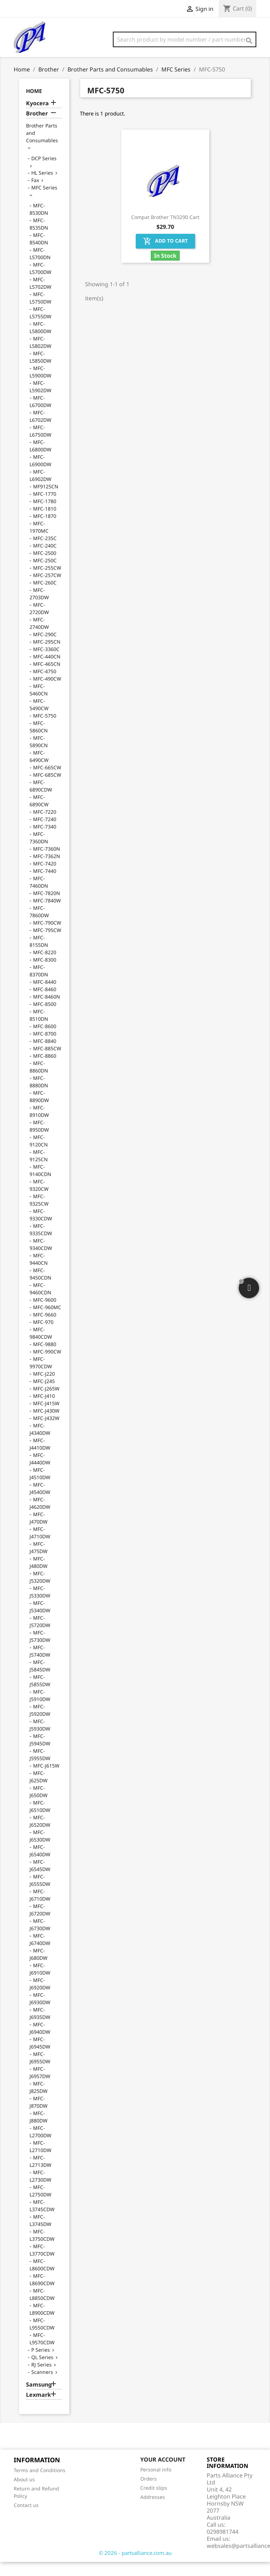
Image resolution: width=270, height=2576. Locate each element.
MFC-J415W (46, 1417)
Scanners (42, 2386)
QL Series (42, 2371)
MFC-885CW (47, 1062)
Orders (148, 2492)
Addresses (152, 2511)
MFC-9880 (44, 1358)
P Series (40, 2364)
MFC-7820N (46, 907)
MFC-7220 (44, 826)
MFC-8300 (44, 973)
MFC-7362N (46, 870)
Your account (162, 2473)
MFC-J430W (46, 1424)
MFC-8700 (44, 1047)
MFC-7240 (44, 833)
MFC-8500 (44, 1018)
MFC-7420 (44, 877)
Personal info (155, 2483)
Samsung (39, 2398)
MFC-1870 (44, 530)
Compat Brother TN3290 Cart (165, 231)
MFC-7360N (46, 862)
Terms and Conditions (39, 2484)
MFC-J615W (46, 1779)
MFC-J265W (46, 1402)
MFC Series (44, 201)
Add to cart (165, 255)
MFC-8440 (44, 996)
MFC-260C (45, 596)
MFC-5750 (44, 729)
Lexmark (38, 2409)
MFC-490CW (47, 692)
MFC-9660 (44, 1328)
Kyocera (37, 117)
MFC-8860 (44, 1070)
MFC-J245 (44, 1395)
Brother (37, 127)
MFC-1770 (44, 508)
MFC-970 (43, 1336)
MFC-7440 (44, 885)
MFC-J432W (46, 1432)
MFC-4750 (44, 685)
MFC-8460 (44, 1003)
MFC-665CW (47, 781)
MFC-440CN (46, 670)
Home (34, 104)
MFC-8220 (44, 966)
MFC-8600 (44, 1040)
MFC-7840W (47, 914)
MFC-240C (45, 559)
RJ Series (41, 2378)
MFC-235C (45, 552)
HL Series (42, 186)
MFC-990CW (47, 1365)
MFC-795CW (47, 944)
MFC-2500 (44, 567)
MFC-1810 (44, 522)
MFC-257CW (47, 589)
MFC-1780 (44, 515)
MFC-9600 (44, 1314)
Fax (35, 194)
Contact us (26, 2519)
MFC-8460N (46, 1010)
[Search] (184, 39)
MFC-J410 (44, 1410)
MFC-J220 (44, 1387)
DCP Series (44, 172)
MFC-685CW (47, 789)
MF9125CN (45, 500)
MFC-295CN (46, 655)
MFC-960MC (47, 1321)
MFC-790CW (47, 936)
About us (24, 2493)
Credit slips (153, 2502)
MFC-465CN (46, 678)
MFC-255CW (47, 582)
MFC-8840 (44, 1055)
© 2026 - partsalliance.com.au (135, 2566)
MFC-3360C (46, 663)
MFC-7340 (44, 840)
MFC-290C (45, 648)
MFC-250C (45, 574)
